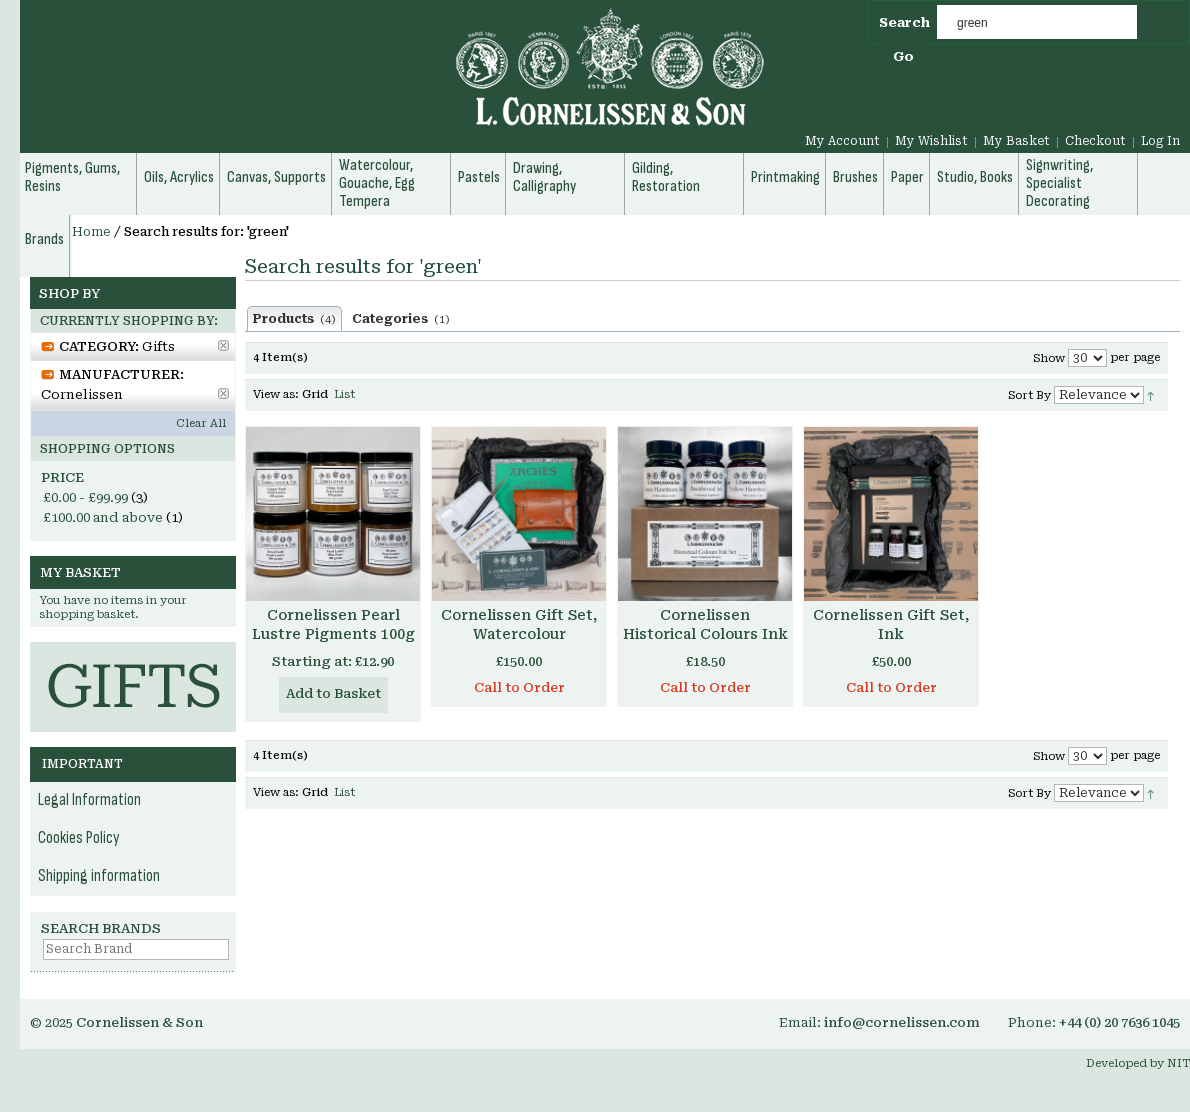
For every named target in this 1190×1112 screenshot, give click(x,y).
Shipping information (99, 876)
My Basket (1016, 141)
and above (103, 517)
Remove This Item (223, 345)
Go (903, 56)
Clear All (201, 423)
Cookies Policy (79, 838)
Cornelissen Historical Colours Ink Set (705, 634)
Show (1049, 358)
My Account (842, 141)
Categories (401, 319)
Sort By (1029, 395)
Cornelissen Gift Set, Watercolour (519, 624)
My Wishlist (931, 141)
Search (904, 22)
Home (91, 232)
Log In (1160, 141)
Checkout (1095, 141)
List (344, 394)
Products (294, 319)
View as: (276, 394)
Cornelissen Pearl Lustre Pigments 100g (333, 624)
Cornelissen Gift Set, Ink (891, 624)
